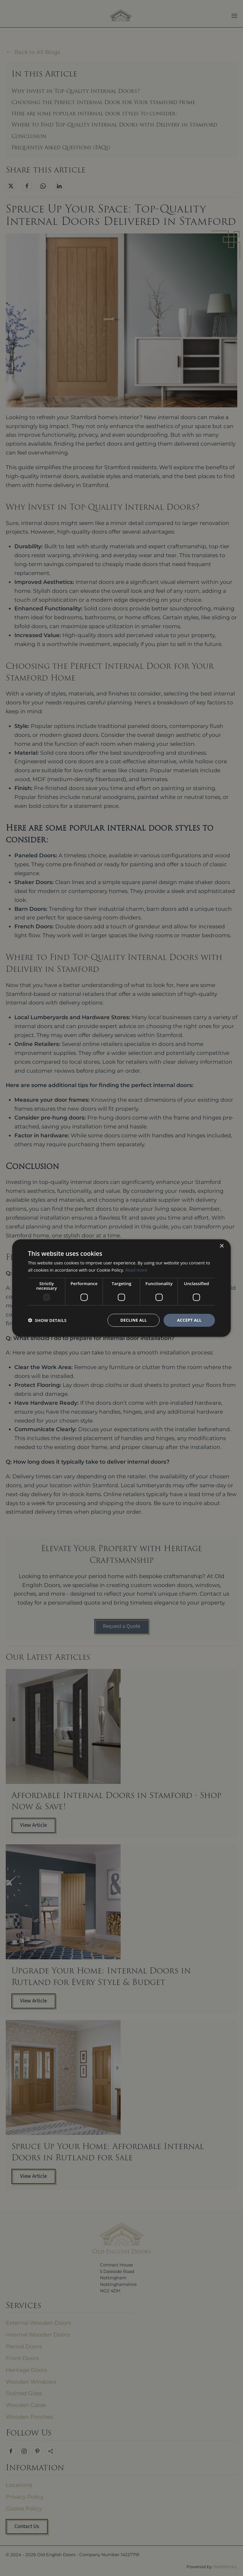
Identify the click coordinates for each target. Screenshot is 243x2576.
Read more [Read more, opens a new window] (136, 1270)
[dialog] (121, 1288)
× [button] (221, 1246)
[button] (47, 1320)
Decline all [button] (133, 1320)
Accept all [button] (189, 1320)
